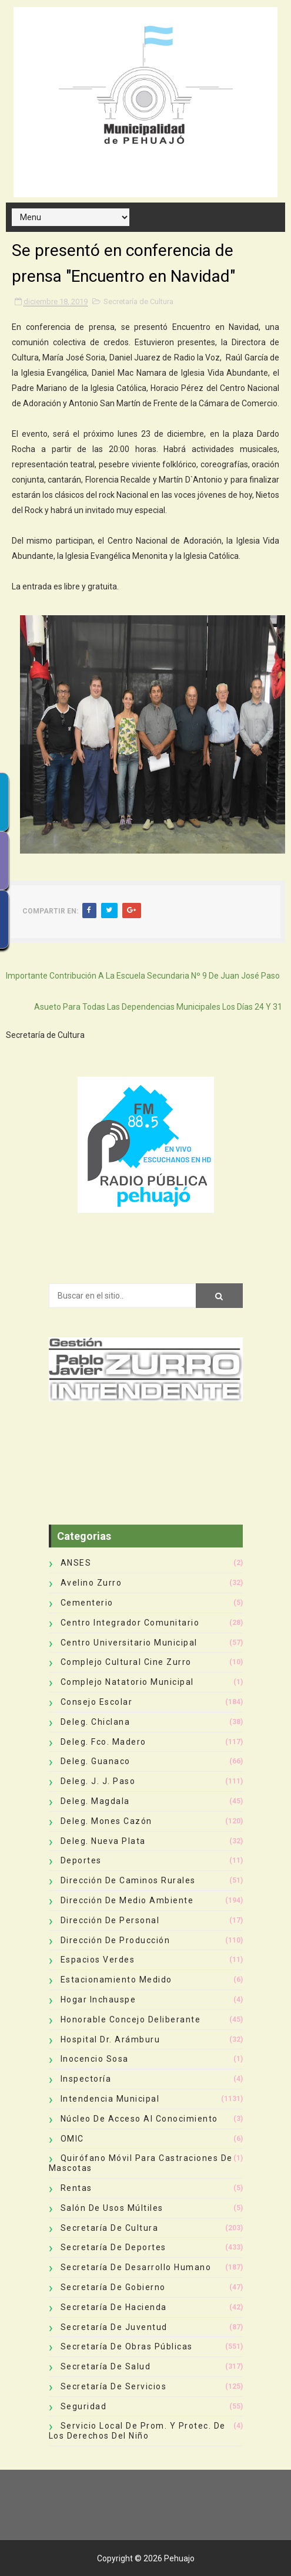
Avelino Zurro (91, 1582)
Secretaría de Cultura (138, 301)
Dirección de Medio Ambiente (127, 1900)
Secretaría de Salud (106, 2366)
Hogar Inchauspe (98, 1999)
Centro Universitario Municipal (129, 1642)
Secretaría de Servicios (114, 2386)
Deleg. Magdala (95, 1801)
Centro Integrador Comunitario (130, 1622)
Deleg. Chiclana (96, 1722)
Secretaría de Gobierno (113, 2287)
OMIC (72, 2138)
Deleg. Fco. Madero (103, 1741)
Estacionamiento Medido (116, 1979)
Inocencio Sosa (95, 2059)
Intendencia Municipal (110, 2098)
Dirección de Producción (115, 1940)
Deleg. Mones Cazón (106, 1821)
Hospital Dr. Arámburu (110, 2039)
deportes (81, 1860)
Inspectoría (86, 2078)
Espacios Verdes (98, 1959)
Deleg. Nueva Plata (103, 1841)
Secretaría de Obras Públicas (127, 2346)
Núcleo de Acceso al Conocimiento (139, 2118)
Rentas (76, 2188)
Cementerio (87, 1602)
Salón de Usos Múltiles (112, 2208)
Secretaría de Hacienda (114, 2307)
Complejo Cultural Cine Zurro (126, 1662)
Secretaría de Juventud (114, 2327)
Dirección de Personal (110, 1920)
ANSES (76, 1562)
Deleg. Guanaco (96, 1761)
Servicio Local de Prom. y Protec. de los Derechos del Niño (137, 2430)
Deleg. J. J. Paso (98, 1781)
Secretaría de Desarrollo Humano (136, 2267)
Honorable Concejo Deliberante (131, 2019)
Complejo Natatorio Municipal (127, 1682)
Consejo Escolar (97, 1702)
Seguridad (84, 2406)
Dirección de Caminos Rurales (128, 1880)
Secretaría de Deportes (113, 2247)
